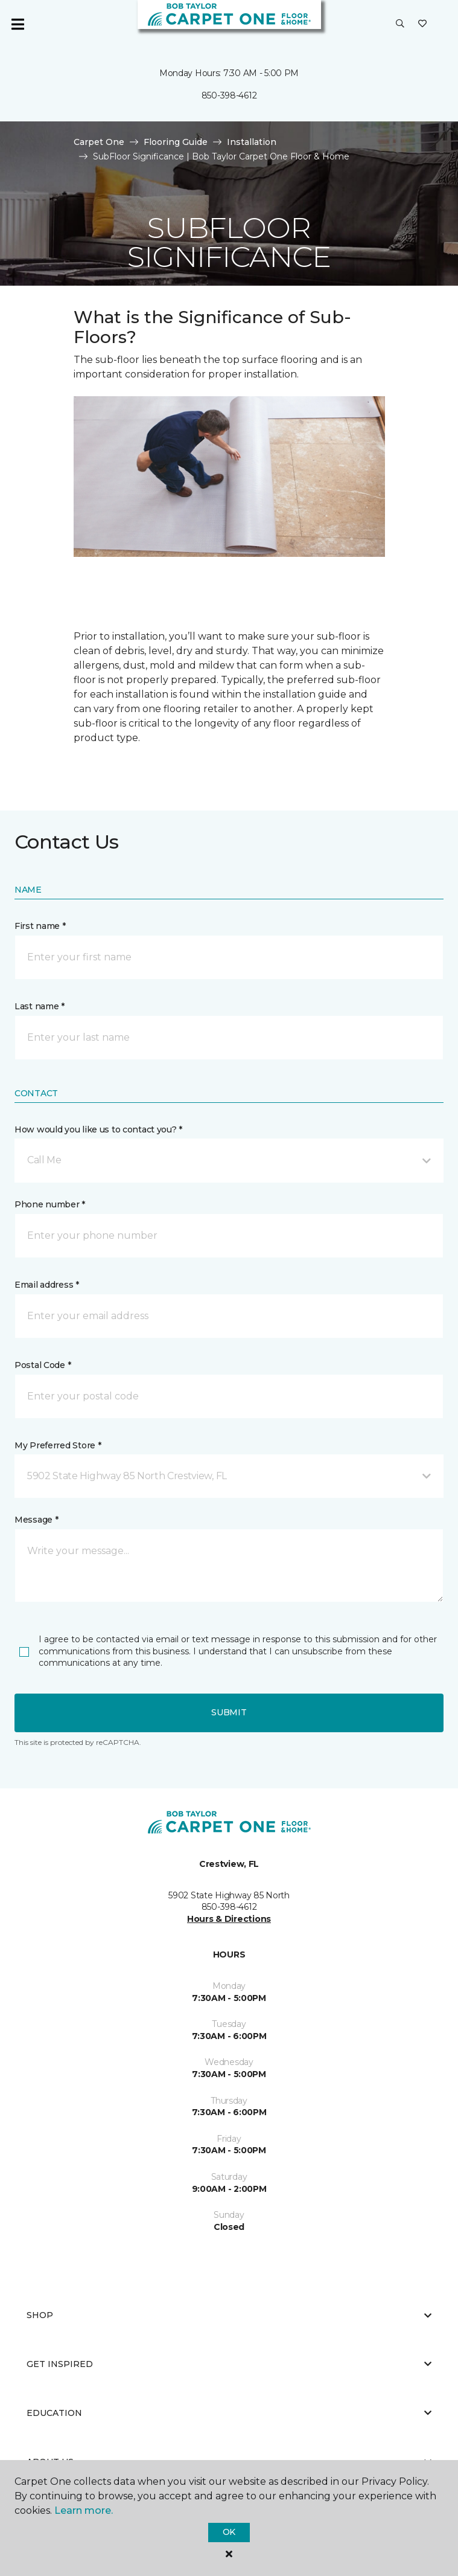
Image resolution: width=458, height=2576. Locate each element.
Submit (228, 1712)
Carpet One (99, 142)
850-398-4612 (229, 95)
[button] (400, 24)
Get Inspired (229, 2364)
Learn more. (83, 2510)
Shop (229, 2315)
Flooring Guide (176, 142)
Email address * (46, 1284)
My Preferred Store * (57, 1445)
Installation (251, 142)
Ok (229, 2531)
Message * (36, 1519)
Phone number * (49, 1204)
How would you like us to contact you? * (98, 1129)
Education (229, 2412)
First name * (40, 926)
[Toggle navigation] (17, 24)
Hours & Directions (229, 1918)
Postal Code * (42, 1365)
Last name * (39, 1006)
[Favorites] (422, 24)
